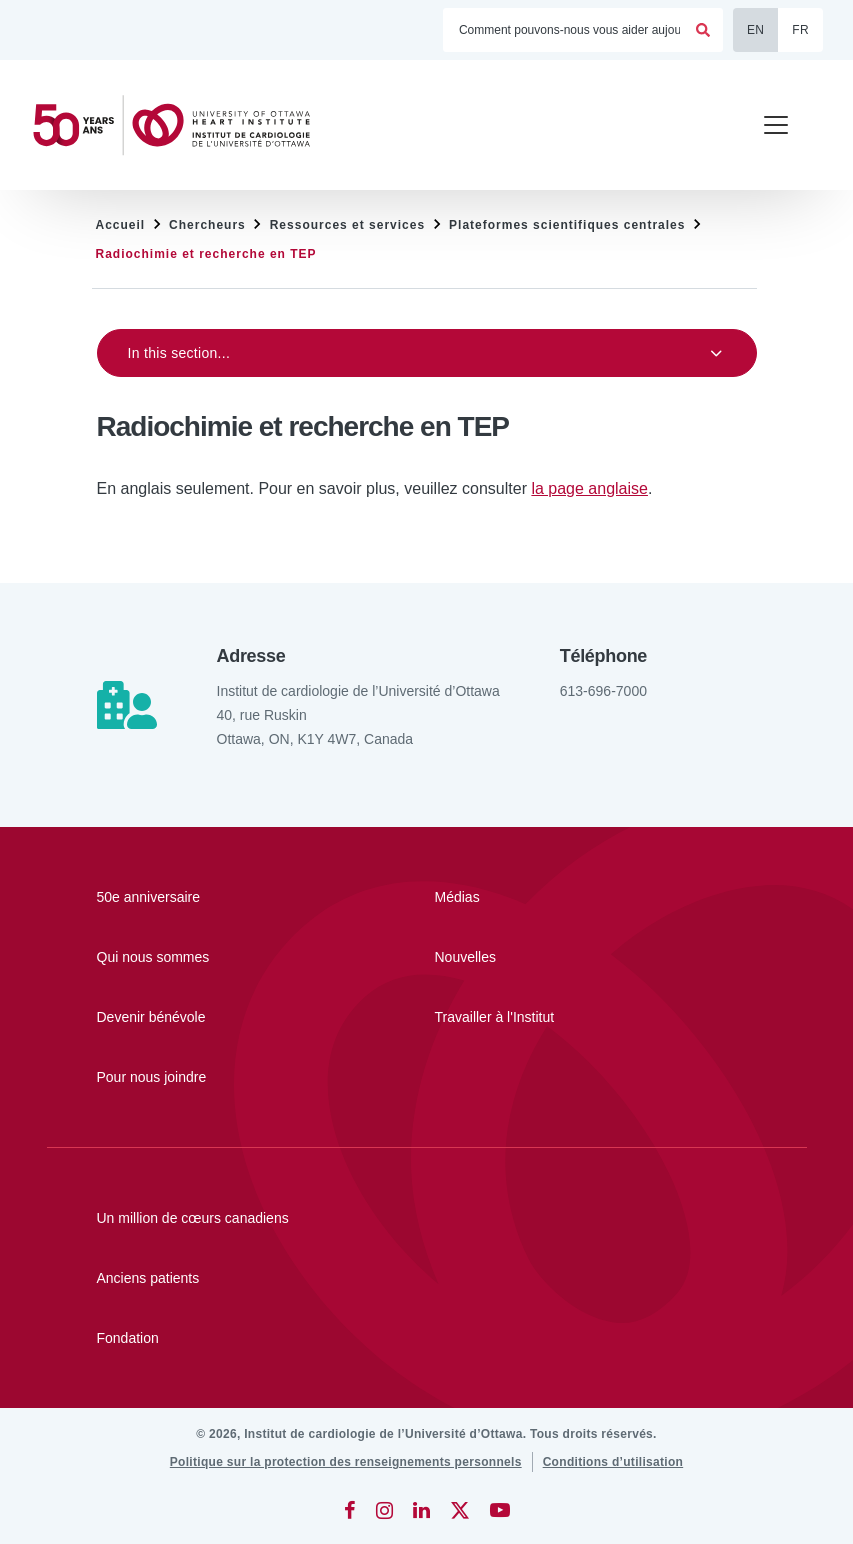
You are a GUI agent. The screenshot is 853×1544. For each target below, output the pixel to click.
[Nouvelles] (546, 957)
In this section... (179, 353)
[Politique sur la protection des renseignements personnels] (346, 1462)
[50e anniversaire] (208, 897)
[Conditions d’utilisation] (613, 1462)
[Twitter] (460, 1510)
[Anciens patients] (427, 1278)
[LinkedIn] (421, 1510)
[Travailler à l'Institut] (546, 1017)
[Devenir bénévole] (208, 1017)
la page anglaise (589, 488)
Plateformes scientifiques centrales (567, 225)
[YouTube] (500, 1510)
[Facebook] (350, 1510)
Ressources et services (347, 225)
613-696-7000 (603, 691)
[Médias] (546, 897)
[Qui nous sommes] (208, 957)
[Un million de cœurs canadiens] (427, 1218)
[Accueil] (180, 125)
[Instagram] (384, 1510)
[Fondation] (427, 1338)
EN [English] (755, 30)
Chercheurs (207, 225)
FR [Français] (800, 30)
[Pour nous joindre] (208, 1077)
